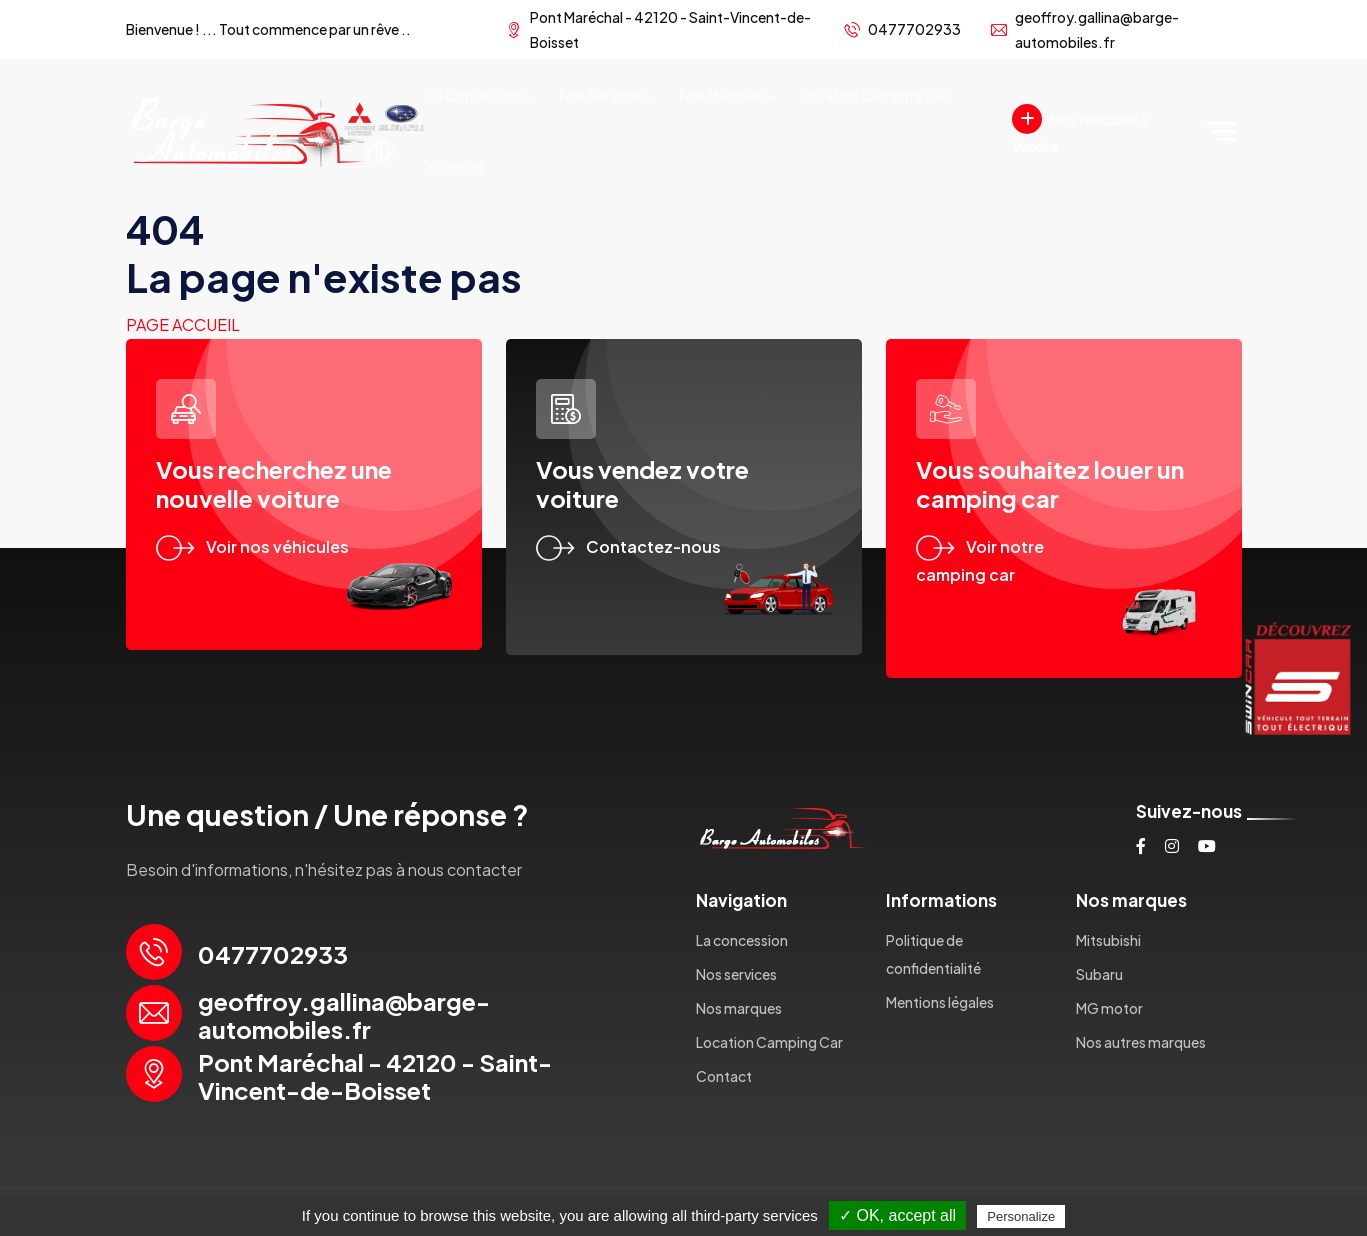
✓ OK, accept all (897, 1215)
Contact (456, 168)
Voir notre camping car (980, 561)
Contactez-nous (628, 546)
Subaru (1099, 974)
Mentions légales (940, 1002)
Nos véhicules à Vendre (1080, 129)
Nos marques (722, 95)
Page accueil (183, 324)
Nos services (601, 95)
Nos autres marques (1141, 1042)
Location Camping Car (874, 95)
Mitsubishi (1108, 940)
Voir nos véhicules (252, 546)
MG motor (1109, 1008)
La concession (475, 95)
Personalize (1021, 1216)
